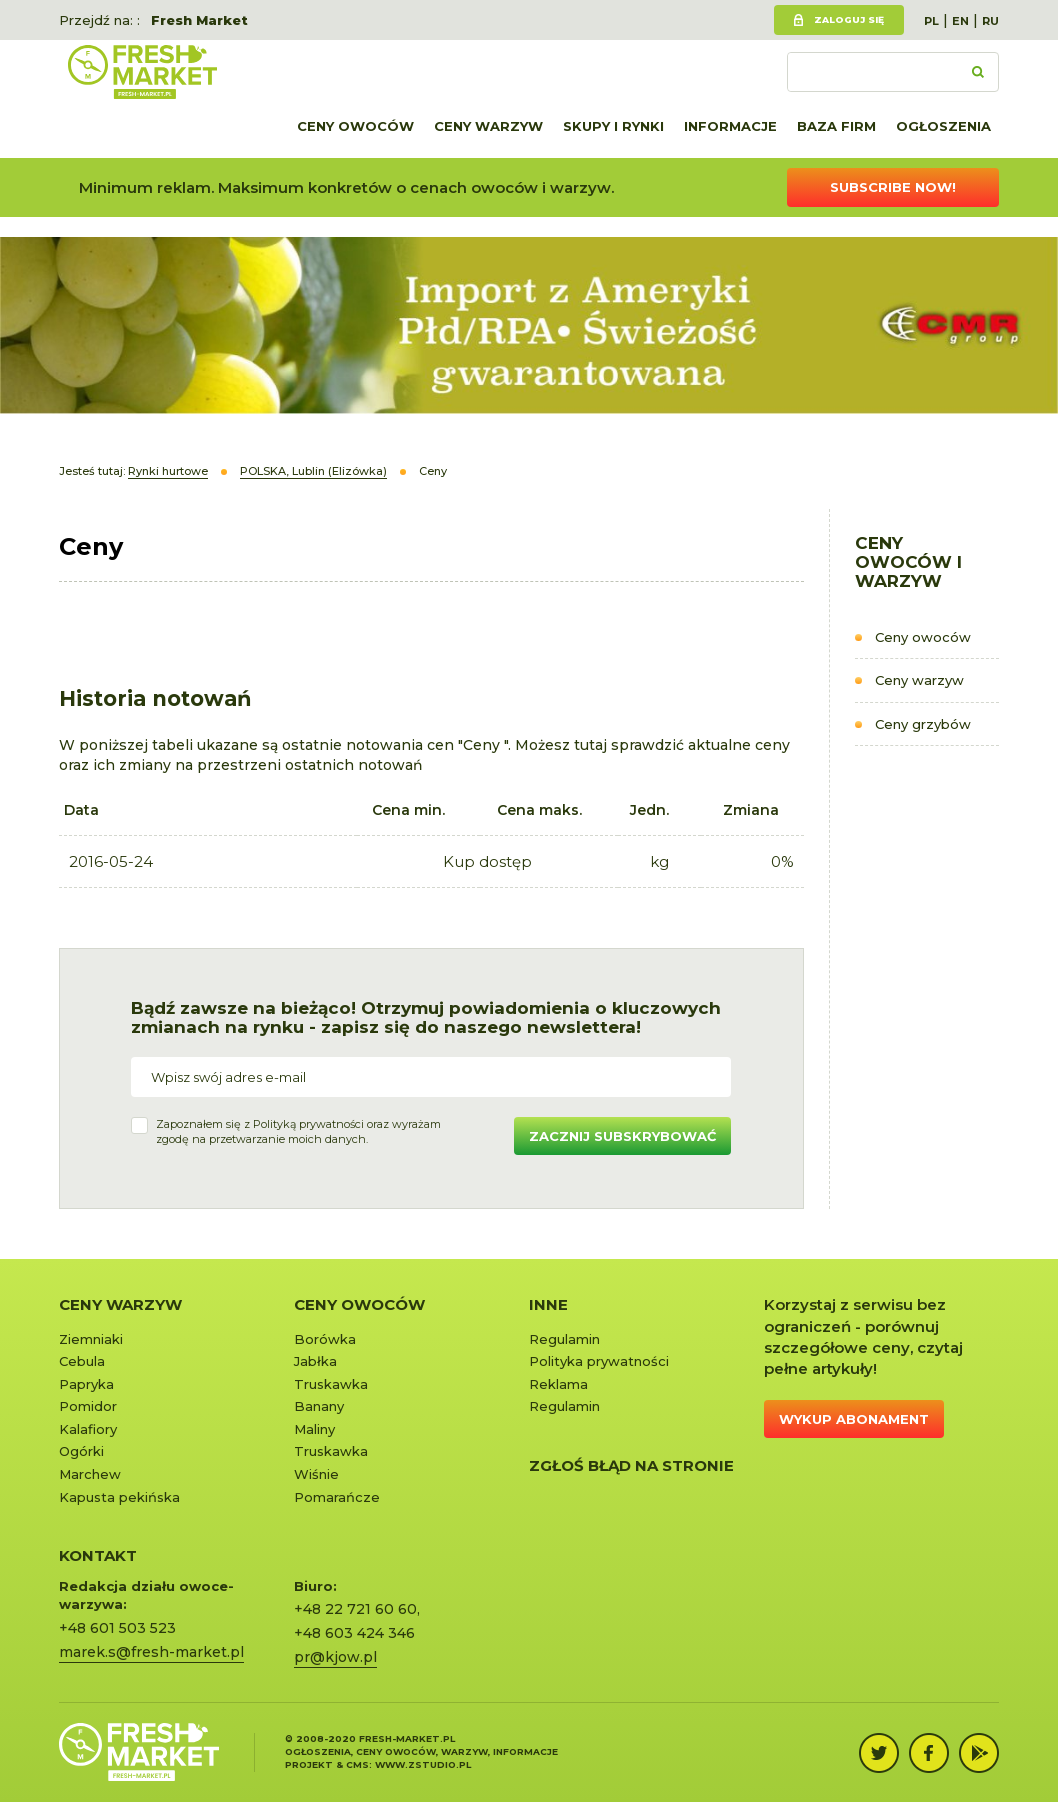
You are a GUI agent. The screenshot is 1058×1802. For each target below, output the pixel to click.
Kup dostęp (487, 861)
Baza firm (836, 126)
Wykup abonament (854, 1419)
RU (990, 21)
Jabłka (315, 1361)
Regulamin (564, 1339)
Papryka (86, 1384)
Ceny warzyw (488, 126)
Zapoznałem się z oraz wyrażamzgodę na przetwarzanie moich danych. (298, 1132)
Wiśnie (316, 1474)
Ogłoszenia (943, 126)
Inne (548, 1304)
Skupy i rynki (613, 126)
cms (357, 1764)
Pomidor (88, 1406)
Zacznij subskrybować (622, 1136)
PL (931, 21)
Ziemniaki (91, 1339)
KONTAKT (98, 1555)
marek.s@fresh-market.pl (151, 1652)
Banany (319, 1406)
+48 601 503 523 (117, 1628)
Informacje (730, 126)
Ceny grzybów (923, 724)
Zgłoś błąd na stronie (631, 1465)
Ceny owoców (355, 126)
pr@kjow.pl (335, 1657)
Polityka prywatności (599, 1361)
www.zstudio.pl (423, 1764)
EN (960, 21)
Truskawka (331, 1384)
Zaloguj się (849, 19)
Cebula (82, 1361)
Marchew (90, 1474)
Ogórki (81, 1451)
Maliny (314, 1429)
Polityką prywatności (308, 1124)
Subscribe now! (893, 187)
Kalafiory (88, 1429)
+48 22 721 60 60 (355, 1609)
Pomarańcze (337, 1497)
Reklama (558, 1384)
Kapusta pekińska (119, 1497)
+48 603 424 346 (354, 1633)
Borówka (325, 1339)
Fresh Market (199, 20)
